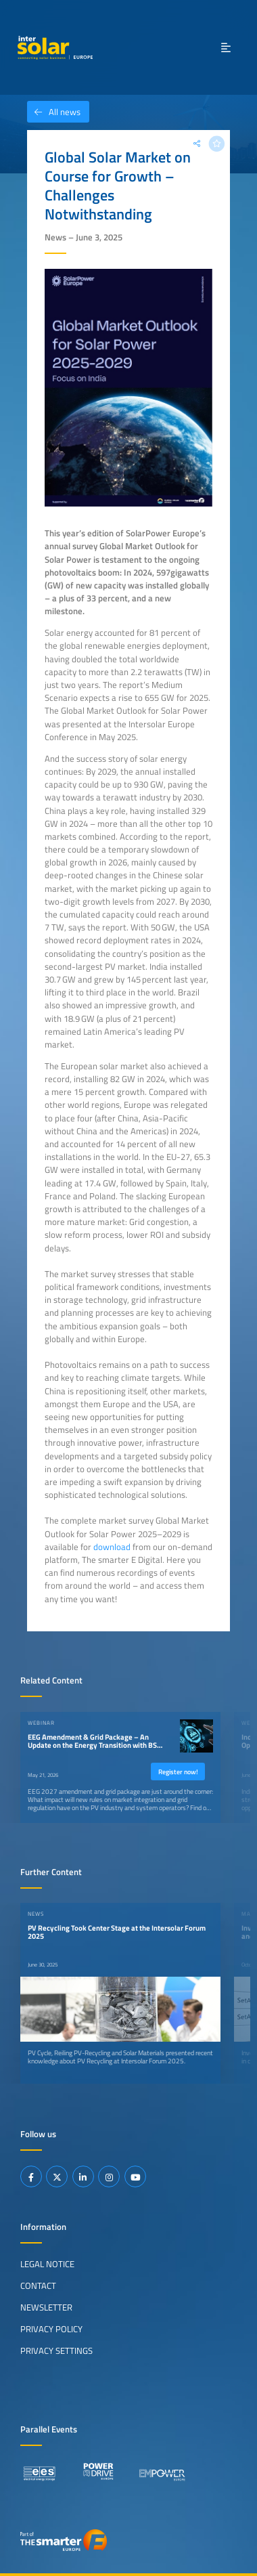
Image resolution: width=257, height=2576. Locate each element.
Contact (38, 2285)
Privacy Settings (56, 2350)
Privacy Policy (51, 2329)
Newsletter (46, 2307)
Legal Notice (47, 2264)
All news (53, 112)
